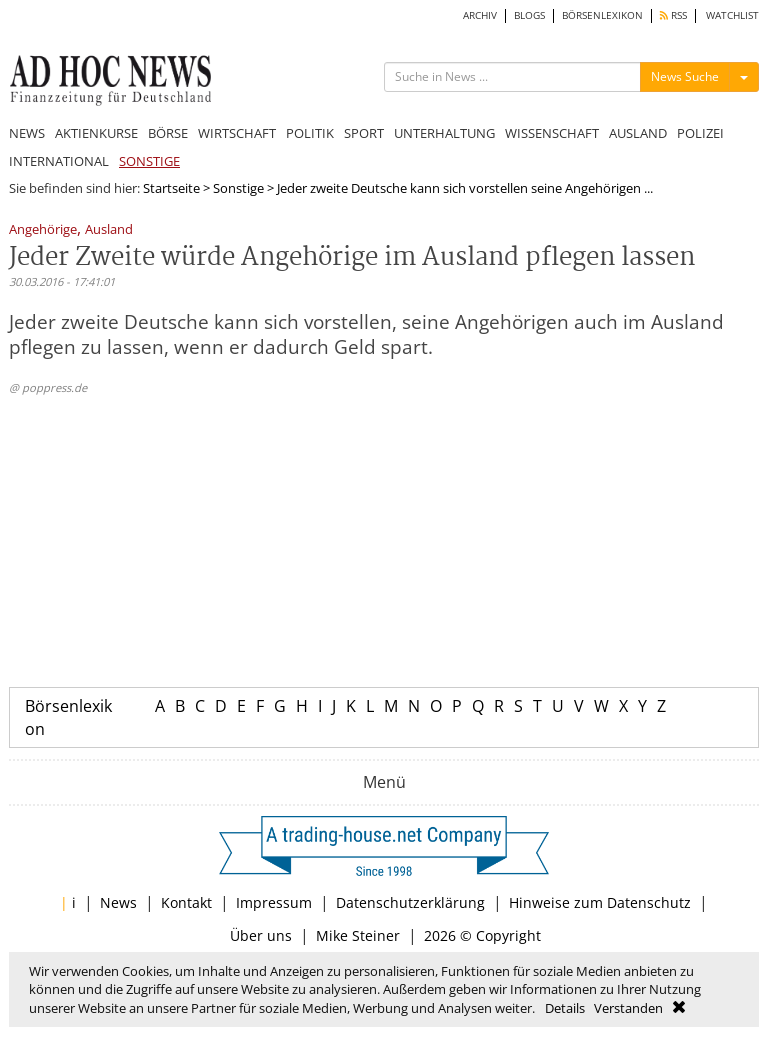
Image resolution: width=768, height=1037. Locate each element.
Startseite (171, 188)
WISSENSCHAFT (552, 133)
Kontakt (186, 902)
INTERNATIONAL (59, 161)
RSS (673, 15)
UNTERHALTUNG (444, 133)
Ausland (109, 230)
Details (565, 1008)
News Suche (685, 76)
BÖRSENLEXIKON (602, 15)
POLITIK (310, 133)
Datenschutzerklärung (410, 902)
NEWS (27, 133)
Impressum (274, 902)
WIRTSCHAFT (237, 133)
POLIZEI (700, 133)
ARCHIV (480, 15)
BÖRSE (168, 133)
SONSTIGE (149, 161)
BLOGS (529, 15)
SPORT (364, 133)
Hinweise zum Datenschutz (600, 902)
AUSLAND (638, 133)
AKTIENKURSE (96, 133)
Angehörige (43, 230)
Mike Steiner (358, 935)
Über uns (261, 935)
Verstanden (628, 1008)
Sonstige (238, 188)
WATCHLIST (732, 15)
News (118, 902)
